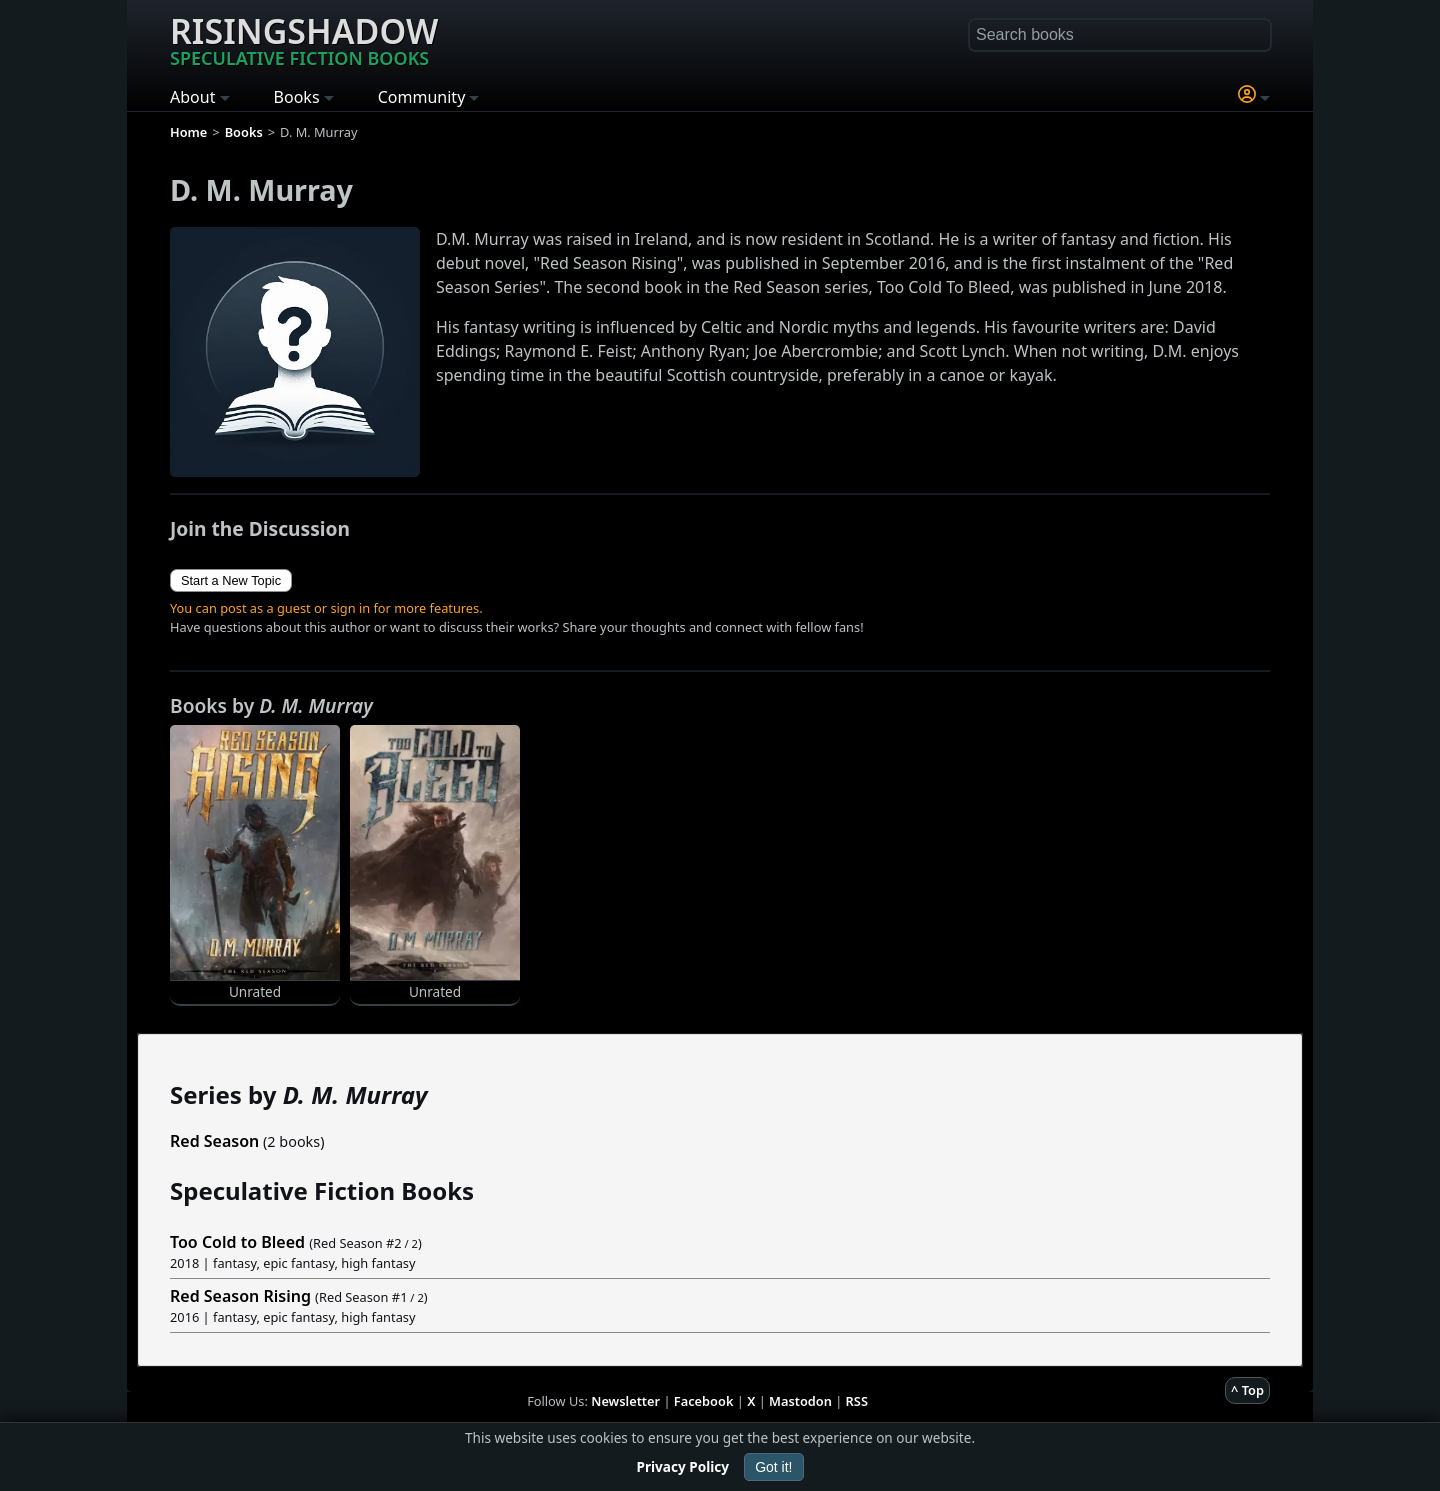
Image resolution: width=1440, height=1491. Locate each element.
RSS (857, 1401)
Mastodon (800, 1401)
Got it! (773, 1467)
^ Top (1247, 1390)
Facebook (704, 1401)
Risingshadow (304, 39)
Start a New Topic (231, 580)
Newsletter (625, 1401)
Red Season (214, 1141)
